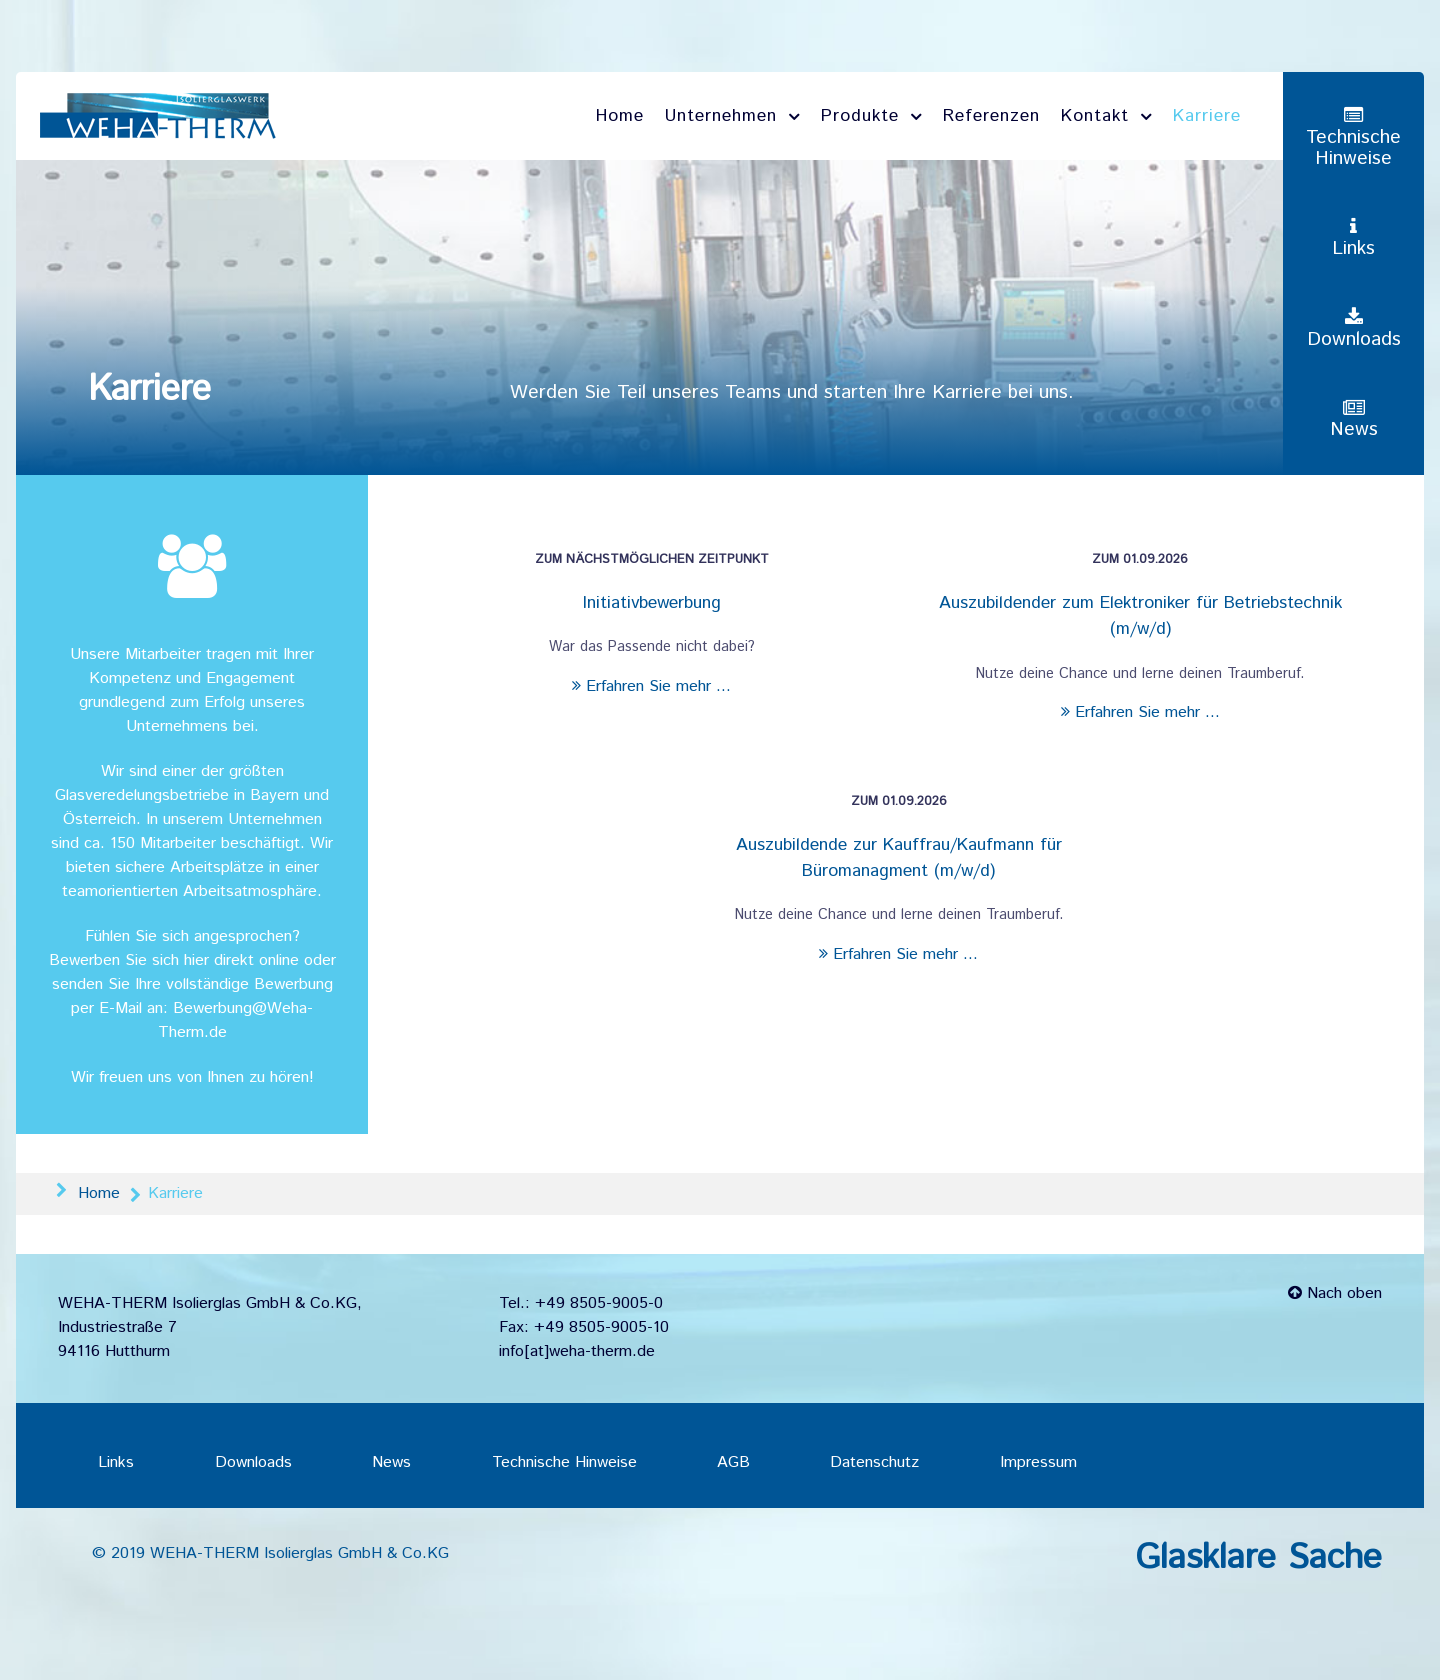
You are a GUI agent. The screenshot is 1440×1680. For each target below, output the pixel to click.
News (391, 1462)
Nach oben (1335, 1293)
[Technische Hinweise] (1353, 137)
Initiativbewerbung (652, 603)
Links (116, 1462)
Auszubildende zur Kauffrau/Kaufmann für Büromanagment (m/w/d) (899, 858)
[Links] (1353, 238)
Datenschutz (874, 1462)
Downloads (253, 1462)
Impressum (1038, 1462)
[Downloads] (1354, 329)
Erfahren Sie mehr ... (651, 686)
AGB (733, 1462)
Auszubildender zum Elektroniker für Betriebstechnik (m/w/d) (1140, 616)
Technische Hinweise (564, 1462)
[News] (1353, 420)
